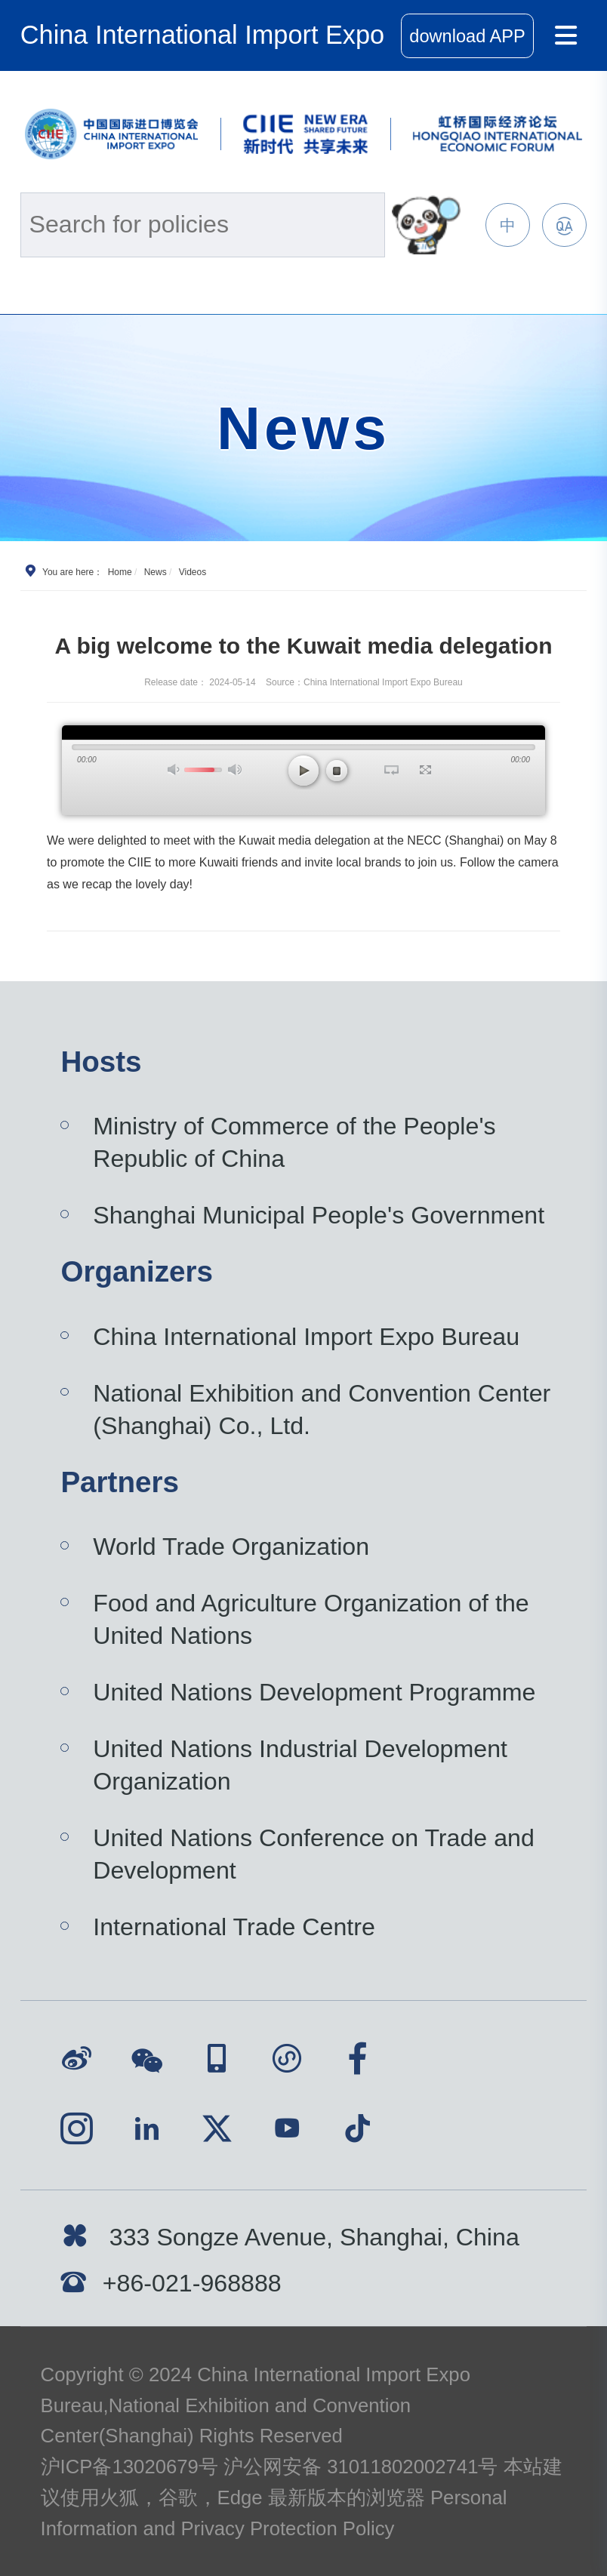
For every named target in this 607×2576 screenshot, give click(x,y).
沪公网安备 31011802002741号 (360, 2466)
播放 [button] (303, 771)
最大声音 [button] (235, 769)
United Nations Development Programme (314, 1692)
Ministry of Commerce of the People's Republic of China (294, 1142)
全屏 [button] (425, 770)
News (155, 572)
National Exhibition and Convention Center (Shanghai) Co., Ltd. (321, 1409)
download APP (467, 36)
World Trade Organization (231, 1546)
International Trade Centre (234, 1926)
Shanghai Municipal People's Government (318, 1215)
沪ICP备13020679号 (129, 2466)
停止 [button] (336, 770)
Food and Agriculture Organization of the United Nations (310, 1619)
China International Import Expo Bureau (306, 1336)
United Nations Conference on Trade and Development (314, 1854)
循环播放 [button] (391, 770)
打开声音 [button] (174, 769)
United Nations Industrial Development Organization (300, 1765)
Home (120, 572)
